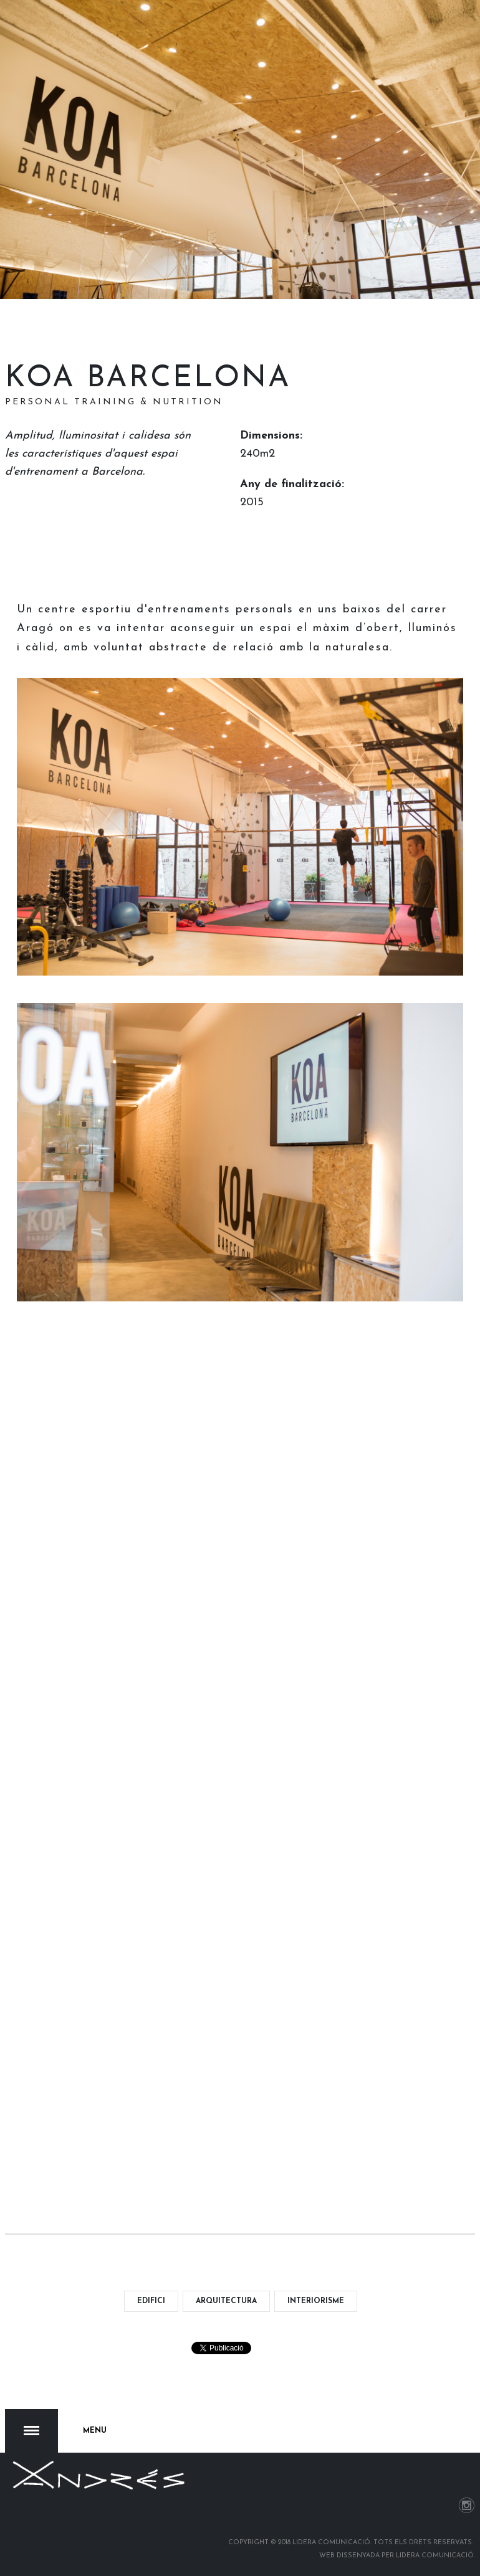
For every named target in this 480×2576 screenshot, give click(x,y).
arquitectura (226, 2301)
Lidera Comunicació (435, 2555)
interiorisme (315, 2301)
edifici (151, 2301)
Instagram (466, 2505)
